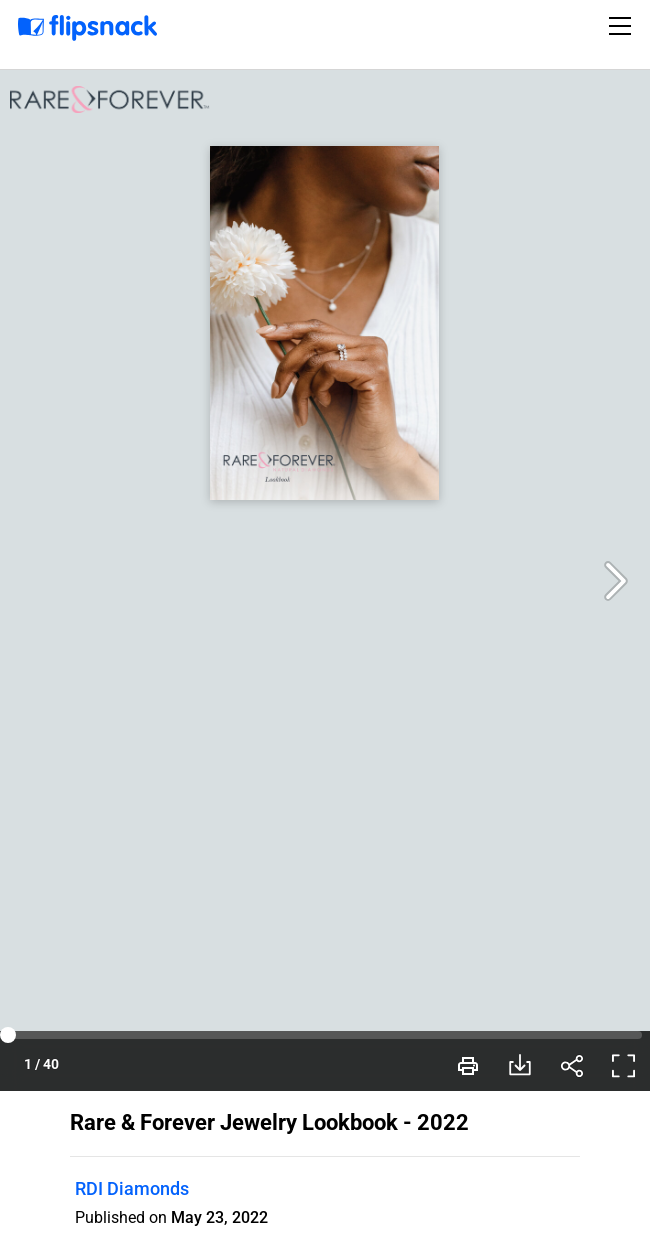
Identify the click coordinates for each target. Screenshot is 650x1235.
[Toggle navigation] (623, 26)
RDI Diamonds (132, 1188)
